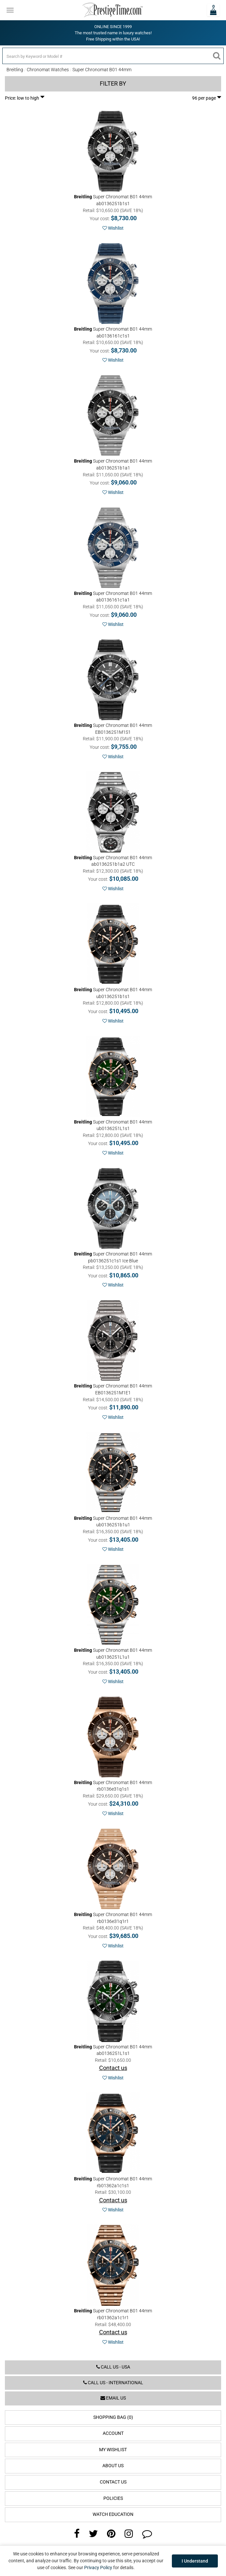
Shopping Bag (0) (113, 2417)
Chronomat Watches (48, 69)
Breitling (15, 69)
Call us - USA (113, 2367)
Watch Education (113, 2514)
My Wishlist (113, 2450)
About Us (113, 2466)
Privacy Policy (98, 2567)
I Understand (195, 2561)
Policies (113, 2498)
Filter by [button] (113, 83)
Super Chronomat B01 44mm (101, 69)
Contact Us (113, 2482)
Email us (113, 2398)
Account (113, 2433)
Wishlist (113, 228)
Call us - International (113, 2383)
